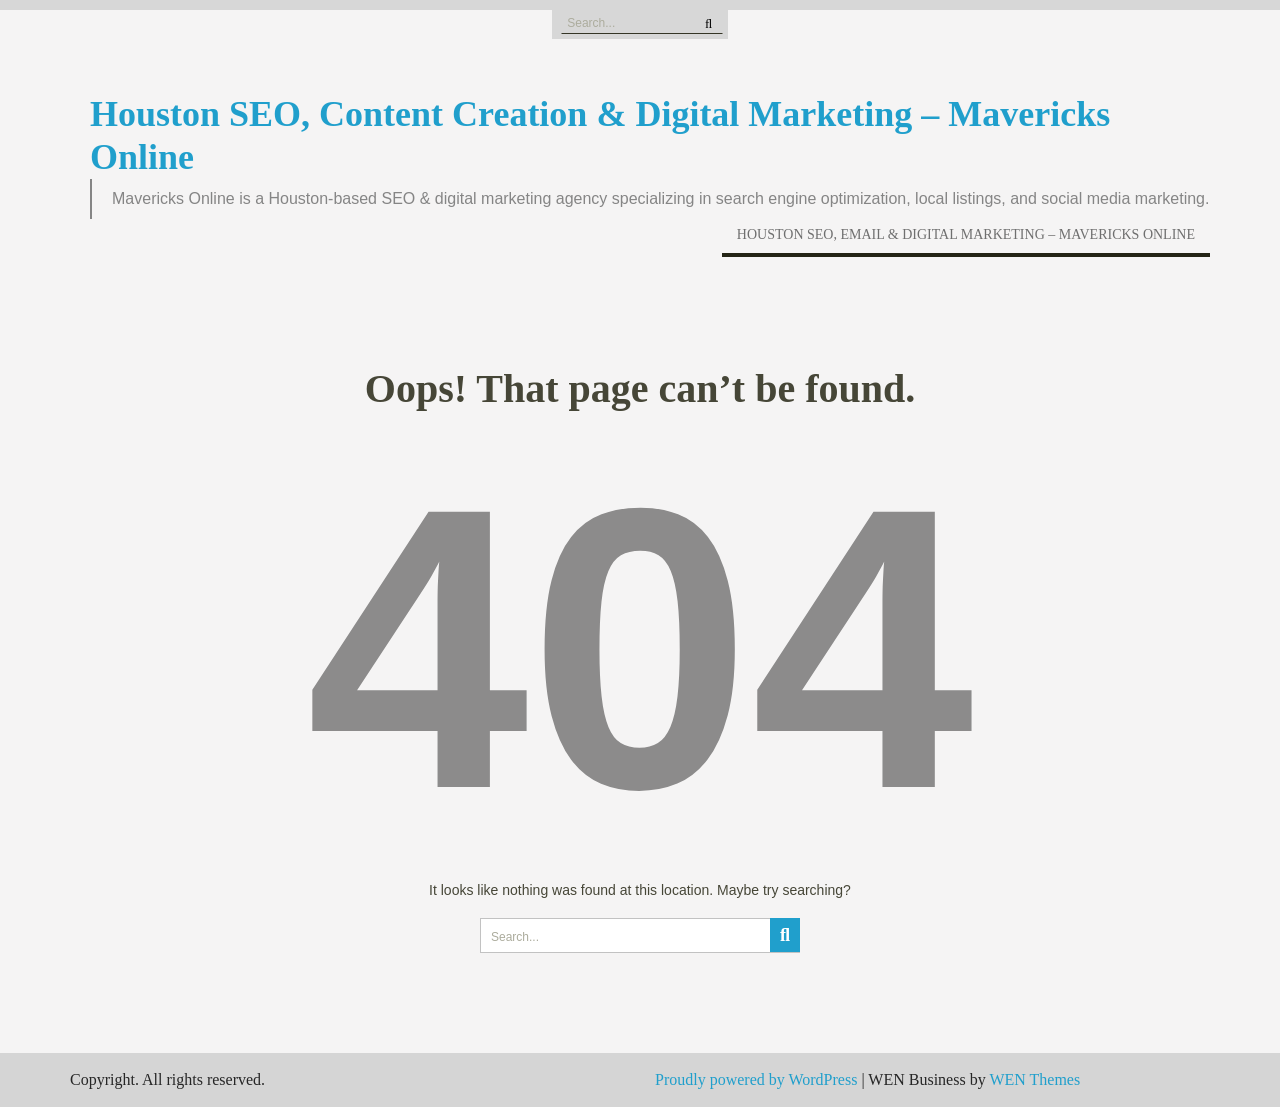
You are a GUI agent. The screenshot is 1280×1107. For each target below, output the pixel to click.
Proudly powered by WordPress (756, 1079)
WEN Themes (1034, 1079)
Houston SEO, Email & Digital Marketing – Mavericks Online (966, 234)
